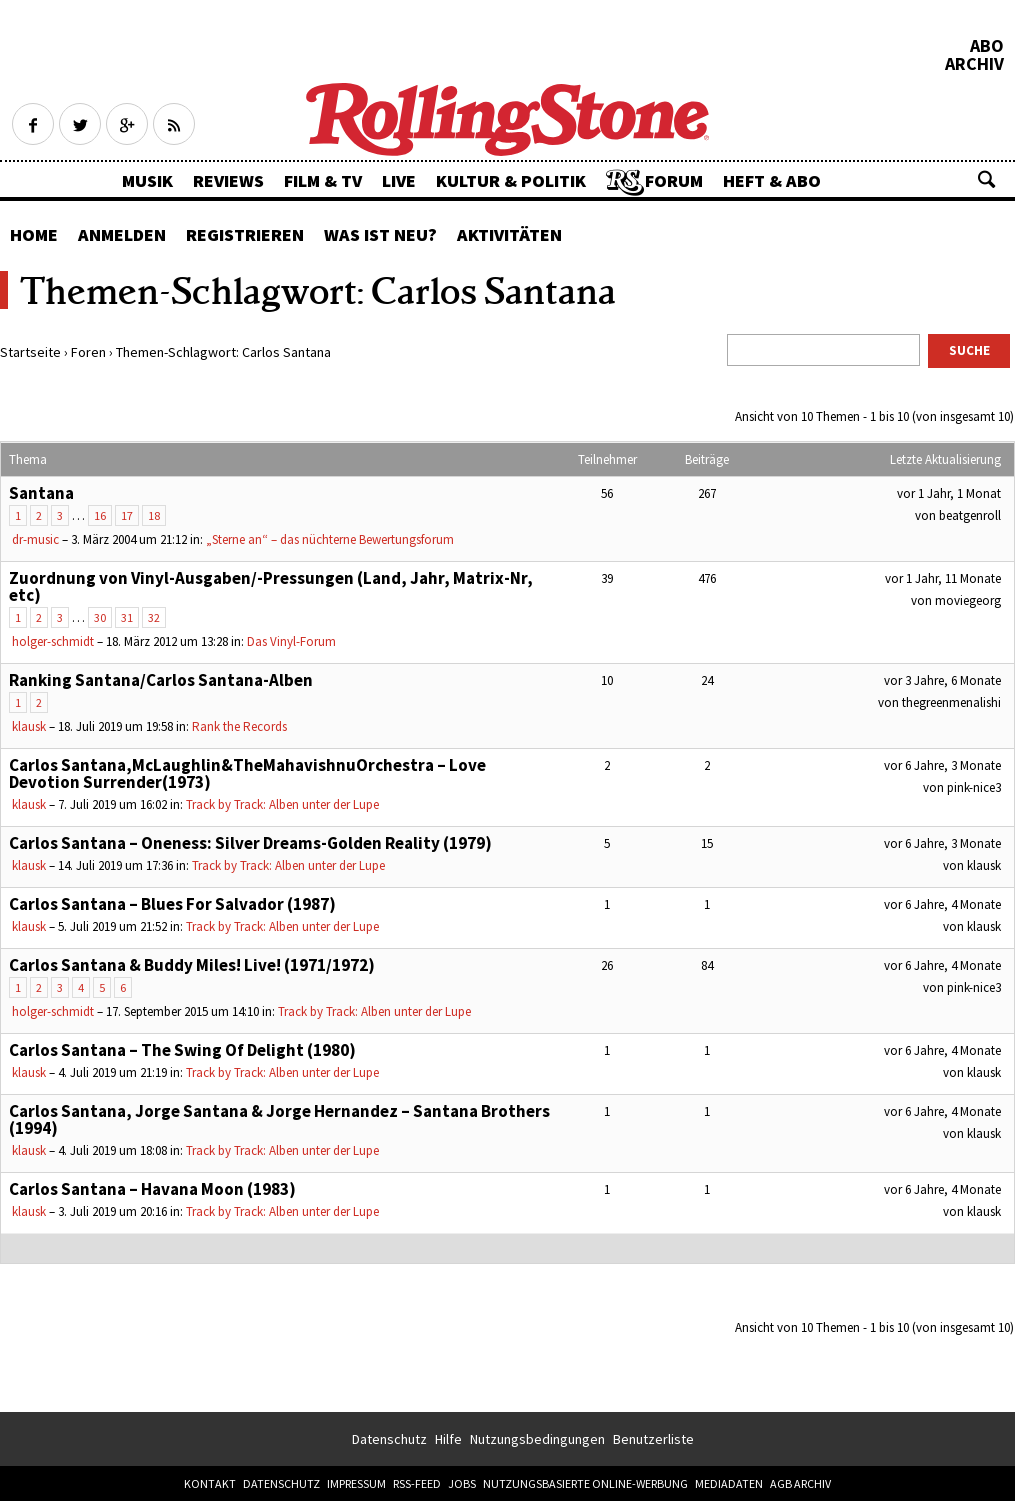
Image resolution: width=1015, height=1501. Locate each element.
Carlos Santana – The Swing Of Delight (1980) (182, 1050)
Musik (147, 180)
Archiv (974, 64)
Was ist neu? (380, 234)
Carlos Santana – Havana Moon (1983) (152, 1189)
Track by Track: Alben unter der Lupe (282, 804)
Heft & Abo (772, 180)
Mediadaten (729, 1483)
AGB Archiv (800, 1483)
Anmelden (122, 234)
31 (127, 617)
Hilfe (448, 1439)
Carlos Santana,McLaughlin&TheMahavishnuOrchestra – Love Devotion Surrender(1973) (247, 773)
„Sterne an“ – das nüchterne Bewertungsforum (330, 539)
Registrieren (245, 234)
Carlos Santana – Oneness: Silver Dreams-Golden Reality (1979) (250, 843)
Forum (674, 180)
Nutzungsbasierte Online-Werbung (585, 1483)
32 (154, 617)
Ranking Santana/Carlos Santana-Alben (161, 680)
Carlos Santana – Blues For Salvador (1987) (172, 904)
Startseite (30, 352)
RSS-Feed (417, 1483)
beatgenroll (970, 515)
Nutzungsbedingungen (537, 1439)
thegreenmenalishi (951, 702)
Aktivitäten (509, 234)
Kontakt (210, 1483)
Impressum (356, 1483)
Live (399, 180)
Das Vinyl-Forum (291, 641)
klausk (29, 726)
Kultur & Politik (511, 180)
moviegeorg (968, 600)
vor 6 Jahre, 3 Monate (942, 765)
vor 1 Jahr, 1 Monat (949, 493)
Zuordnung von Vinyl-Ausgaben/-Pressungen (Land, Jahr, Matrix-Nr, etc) (271, 586)
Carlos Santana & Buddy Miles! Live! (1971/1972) (192, 965)
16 (100, 515)
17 (127, 515)
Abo (987, 46)
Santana (41, 493)
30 (100, 617)
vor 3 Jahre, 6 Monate (942, 680)
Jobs (462, 1483)
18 (154, 515)
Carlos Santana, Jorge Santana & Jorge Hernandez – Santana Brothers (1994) (279, 1119)
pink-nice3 (974, 787)
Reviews (228, 180)
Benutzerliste (653, 1439)
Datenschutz (389, 1439)
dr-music (35, 539)
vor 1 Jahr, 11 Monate (943, 578)
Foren (88, 352)
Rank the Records (239, 726)
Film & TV (323, 180)
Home (34, 234)
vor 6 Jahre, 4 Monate (942, 904)
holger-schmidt (53, 641)
